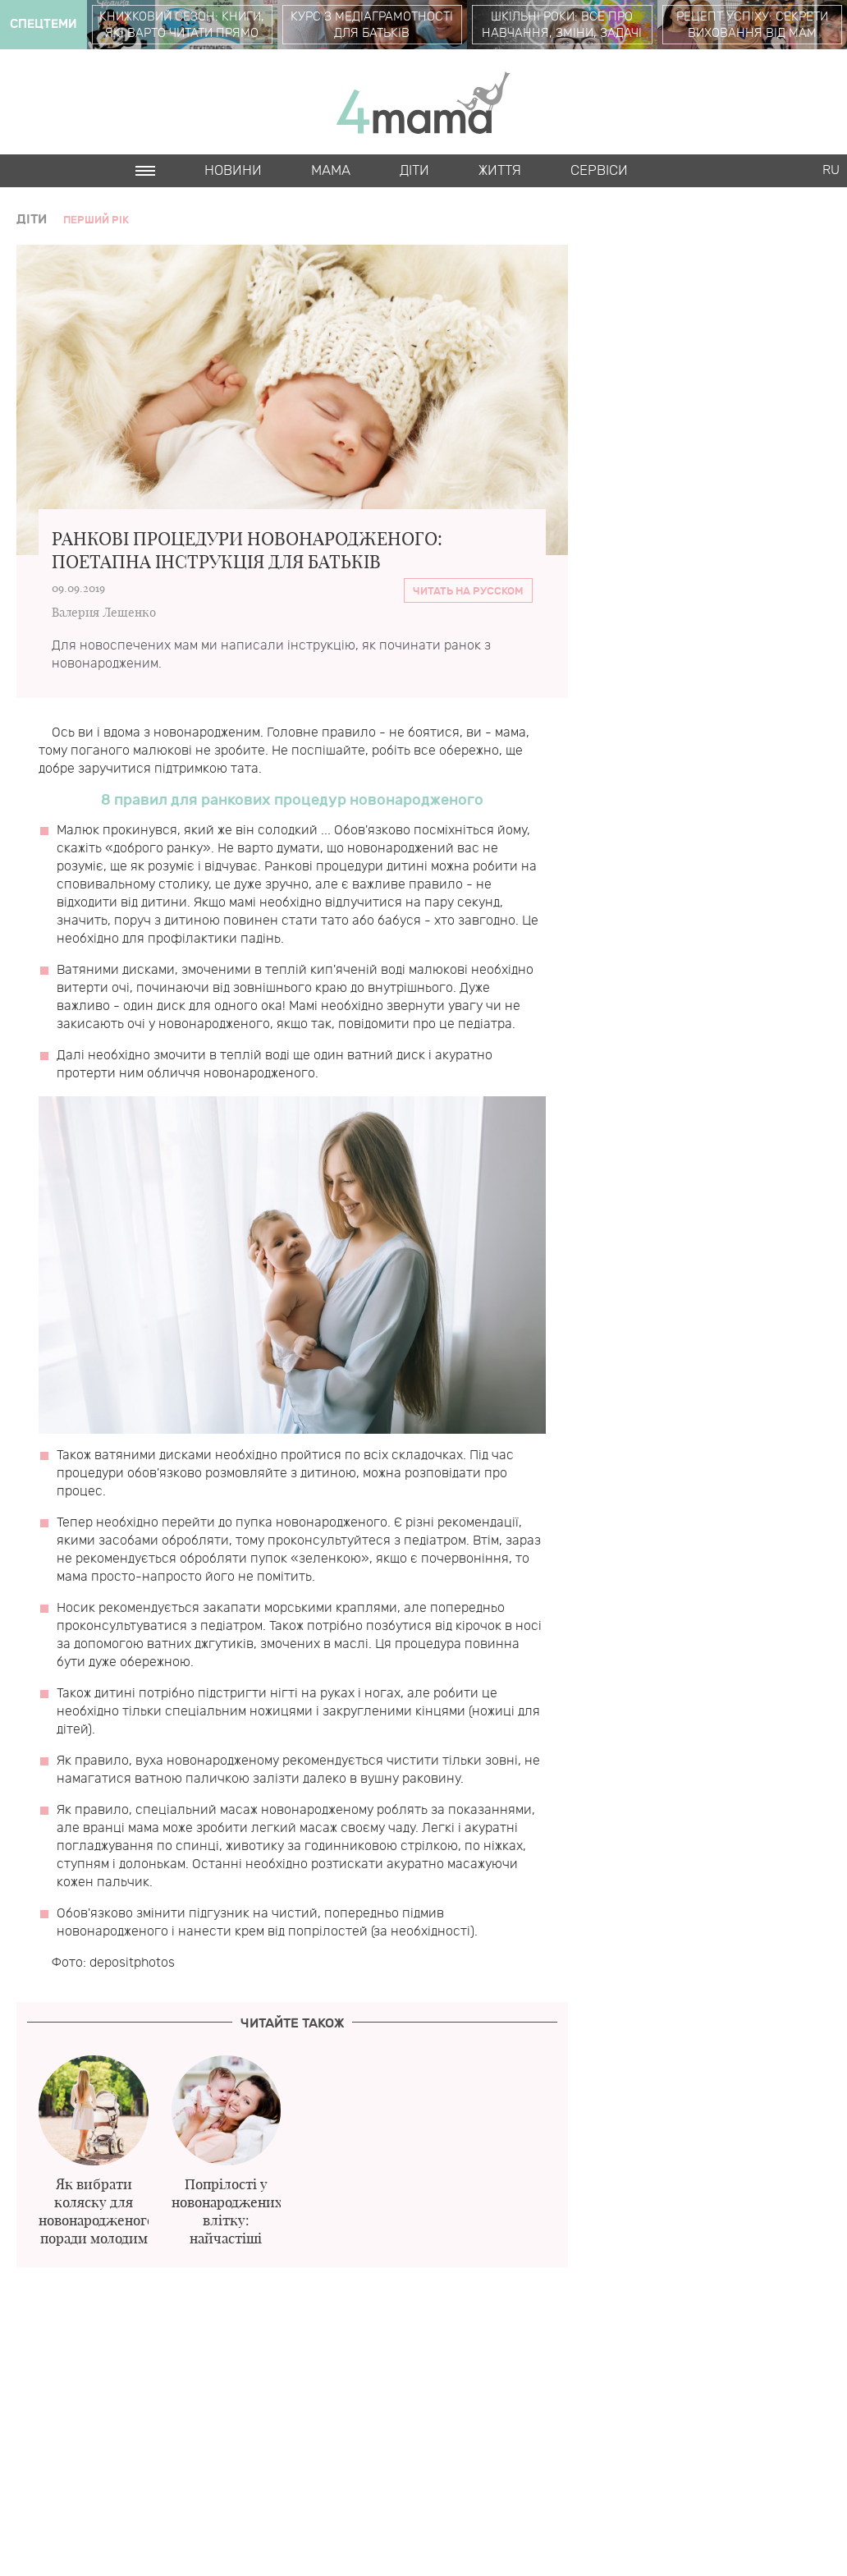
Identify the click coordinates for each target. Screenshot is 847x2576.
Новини (233, 171)
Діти (414, 171)
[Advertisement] (292, 2412)
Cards (158, 203)
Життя (499, 171)
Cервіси (599, 171)
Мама (330, 171)
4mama (423, 102)
